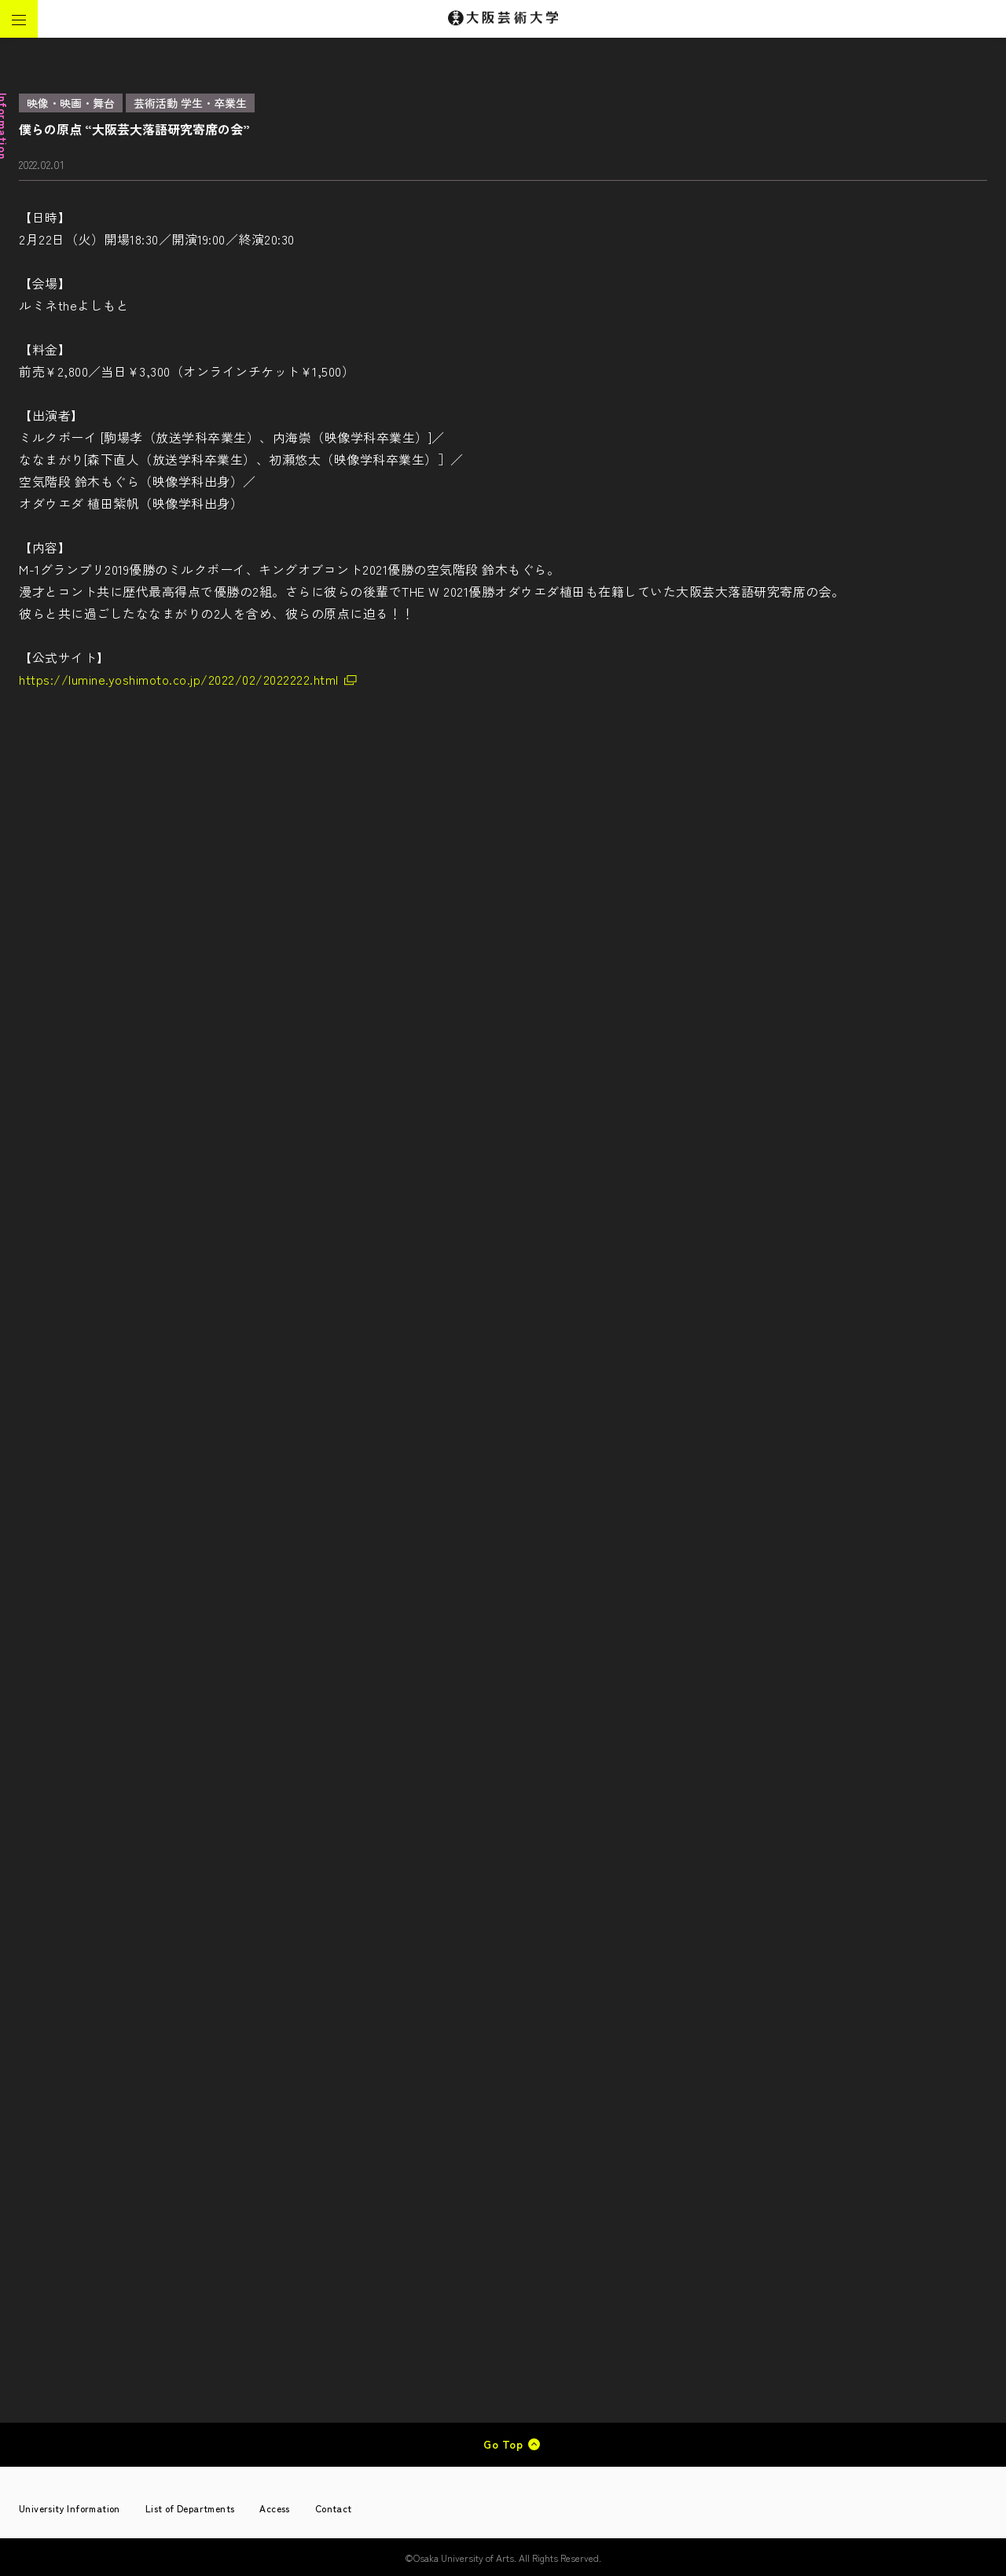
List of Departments (190, 2508)
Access (274, 2508)
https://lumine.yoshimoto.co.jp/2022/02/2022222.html (179, 679)
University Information (69, 2508)
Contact (333, 2508)
